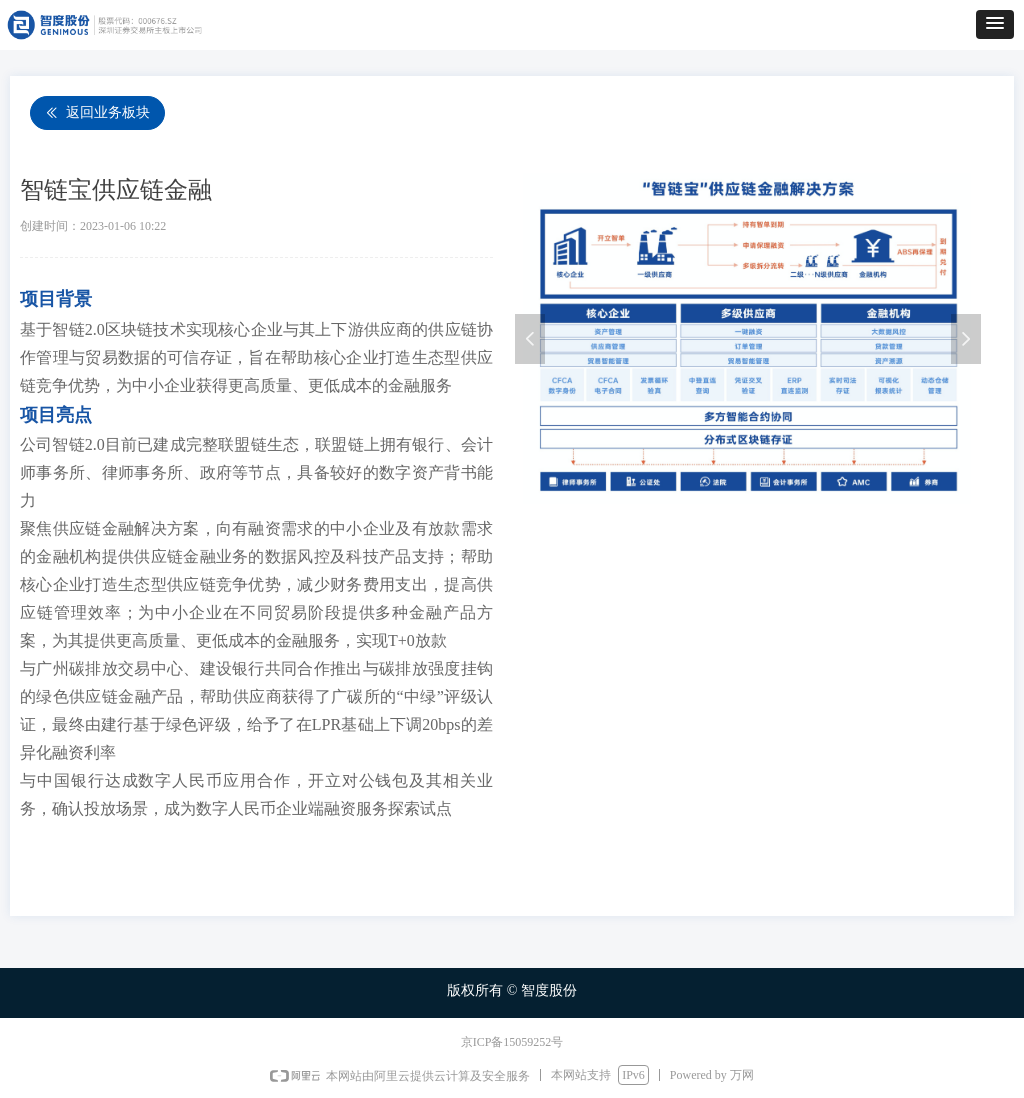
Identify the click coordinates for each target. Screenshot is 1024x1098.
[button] (995, 24)
